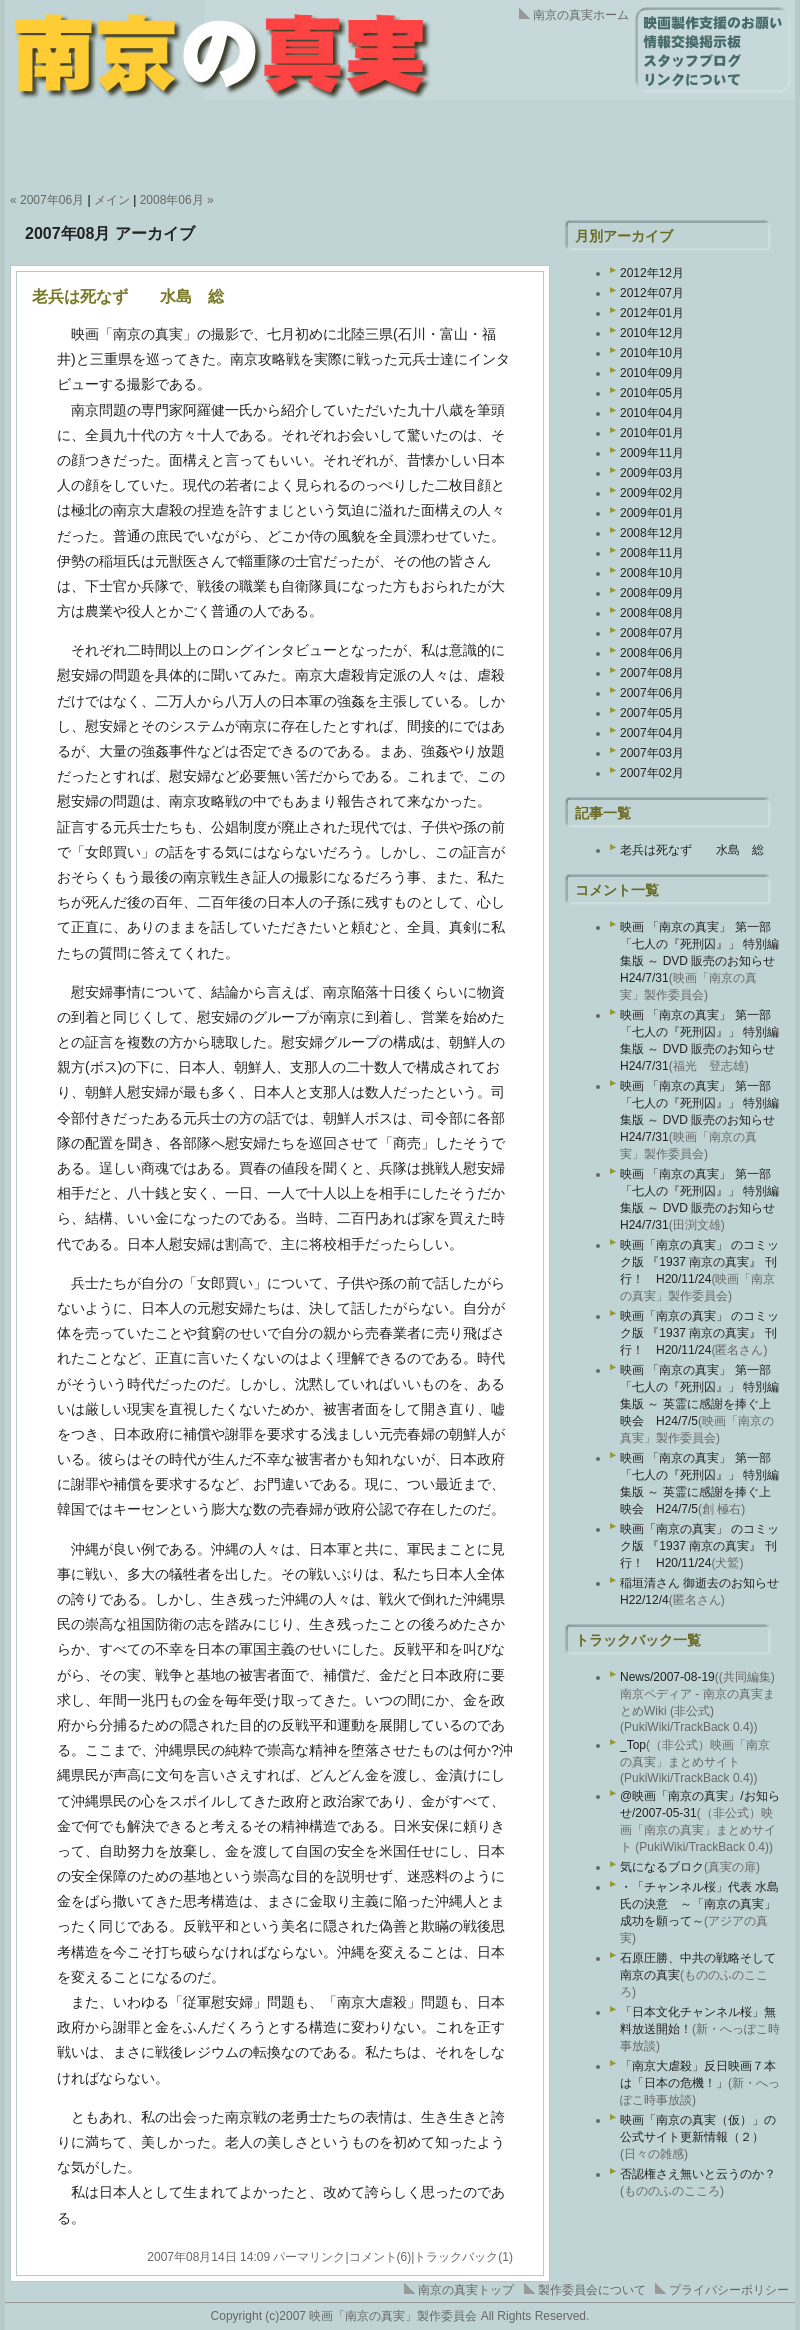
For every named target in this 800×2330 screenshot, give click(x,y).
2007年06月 (652, 693)
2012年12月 (652, 273)
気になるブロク (662, 1867)
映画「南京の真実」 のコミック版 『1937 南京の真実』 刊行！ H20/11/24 (699, 1262)
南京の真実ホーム (581, 15)
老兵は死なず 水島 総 (128, 296)
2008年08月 (652, 613)
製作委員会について (592, 2290)
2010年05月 (652, 393)
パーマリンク (309, 2257)
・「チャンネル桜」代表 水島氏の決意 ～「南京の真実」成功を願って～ (699, 1904)
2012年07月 (652, 293)
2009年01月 (652, 513)
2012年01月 (652, 313)
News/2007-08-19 (667, 1677)
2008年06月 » (177, 200)
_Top (633, 1745)
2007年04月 (652, 733)
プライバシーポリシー (729, 2290)
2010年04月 (652, 413)
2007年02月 (652, 773)
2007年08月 (652, 673)
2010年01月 (652, 433)
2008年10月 (652, 573)
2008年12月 (652, 533)
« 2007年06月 (47, 200)
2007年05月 (652, 713)
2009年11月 (652, 453)
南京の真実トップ (466, 2290)
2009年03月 (652, 473)
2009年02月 (652, 493)
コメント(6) (380, 2257)
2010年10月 (652, 353)
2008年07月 (652, 633)
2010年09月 (652, 373)
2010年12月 (652, 333)
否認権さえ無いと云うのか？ (698, 2174)
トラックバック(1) (463, 2257)
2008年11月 (652, 553)
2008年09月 (652, 593)
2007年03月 (652, 753)
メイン (112, 200)
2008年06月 (652, 653)
